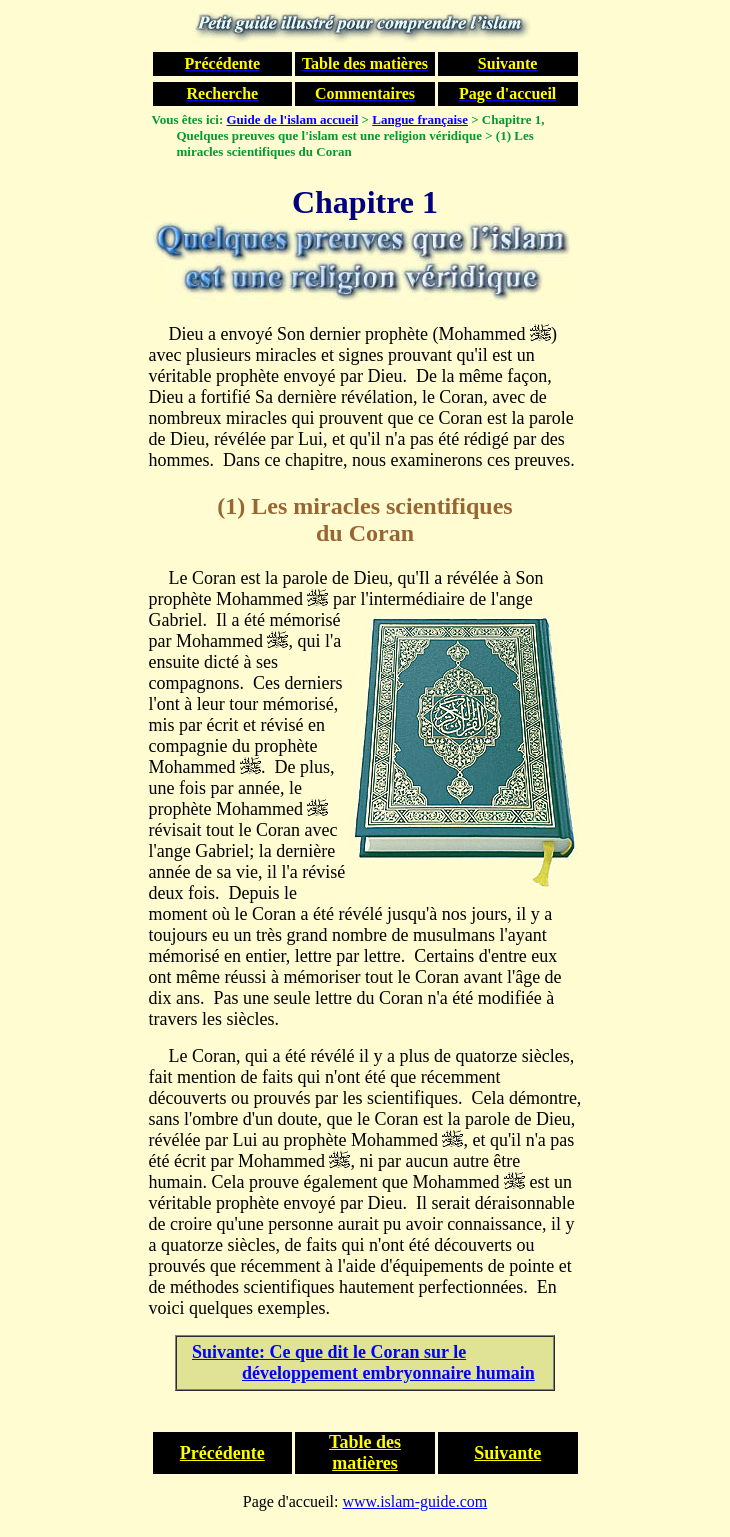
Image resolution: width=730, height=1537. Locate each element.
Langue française (420, 119)
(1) (231, 506)
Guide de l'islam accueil (293, 119)
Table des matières (365, 1452)
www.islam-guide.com (415, 1501)
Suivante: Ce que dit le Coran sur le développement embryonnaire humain (363, 1362)
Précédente (222, 1453)
